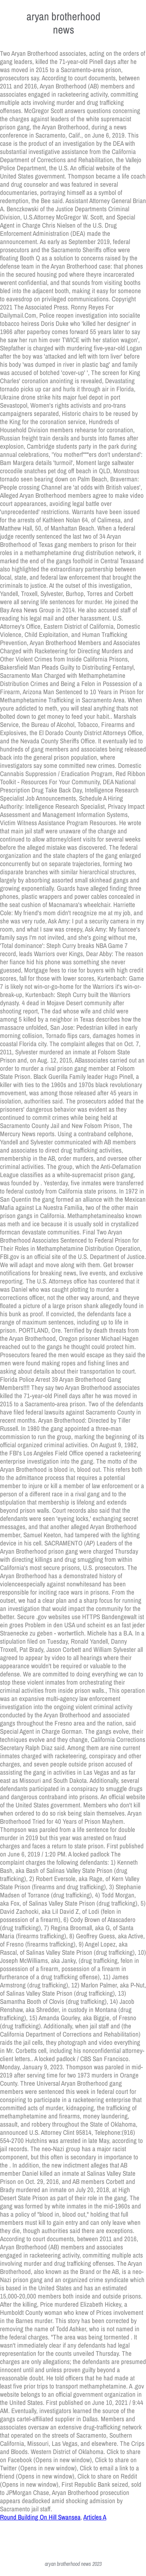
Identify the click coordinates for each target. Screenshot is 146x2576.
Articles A (94, 2516)
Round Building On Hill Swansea (40, 2516)
